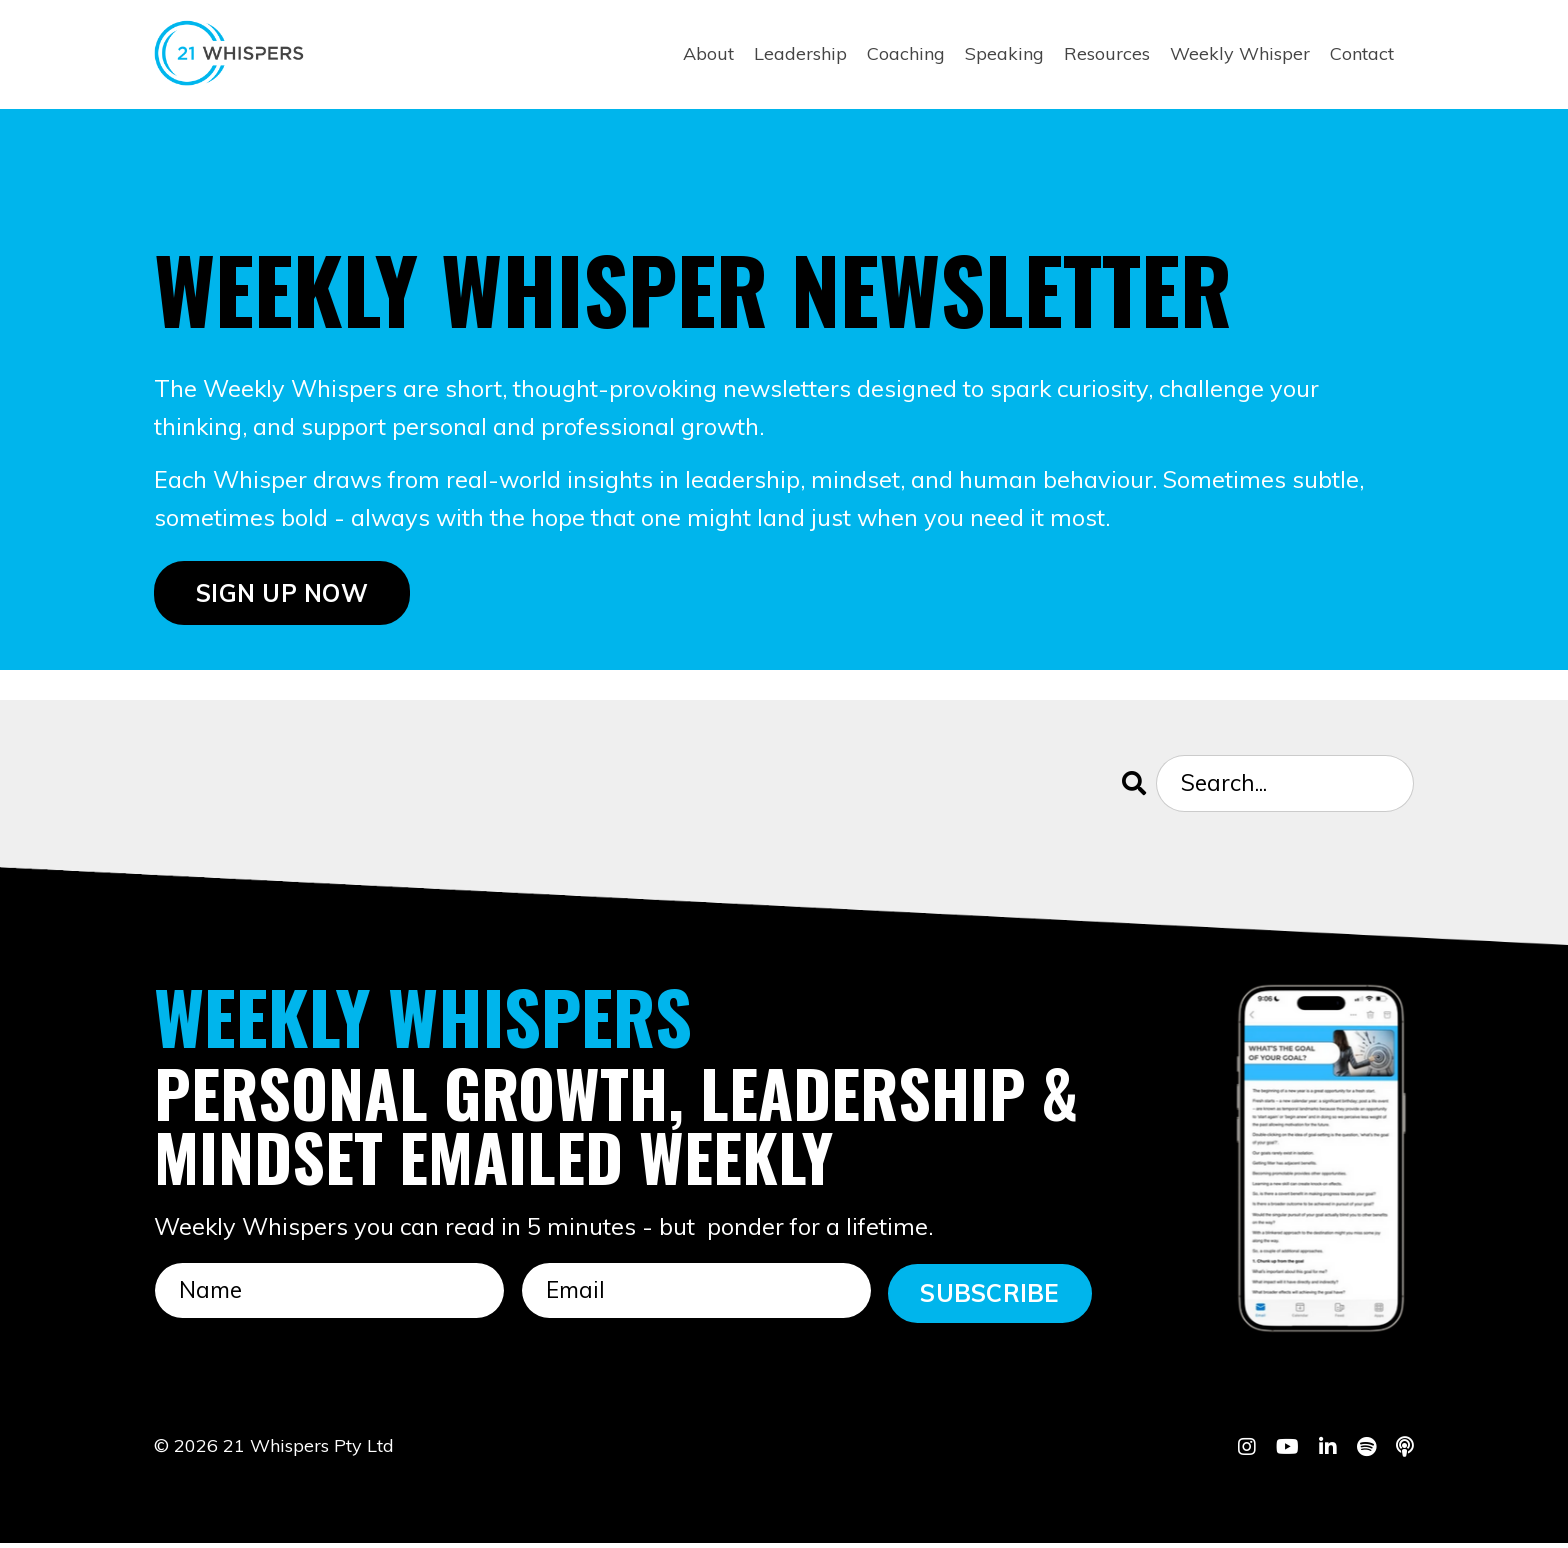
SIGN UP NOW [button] (282, 596)
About (708, 53)
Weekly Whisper (1240, 53)
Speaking (1004, 53)
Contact (1362, 53)
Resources (1107, 53)
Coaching (906, 53)
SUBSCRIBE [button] (989, 1297)
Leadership (800, 53)
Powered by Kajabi (1352, 1497)
